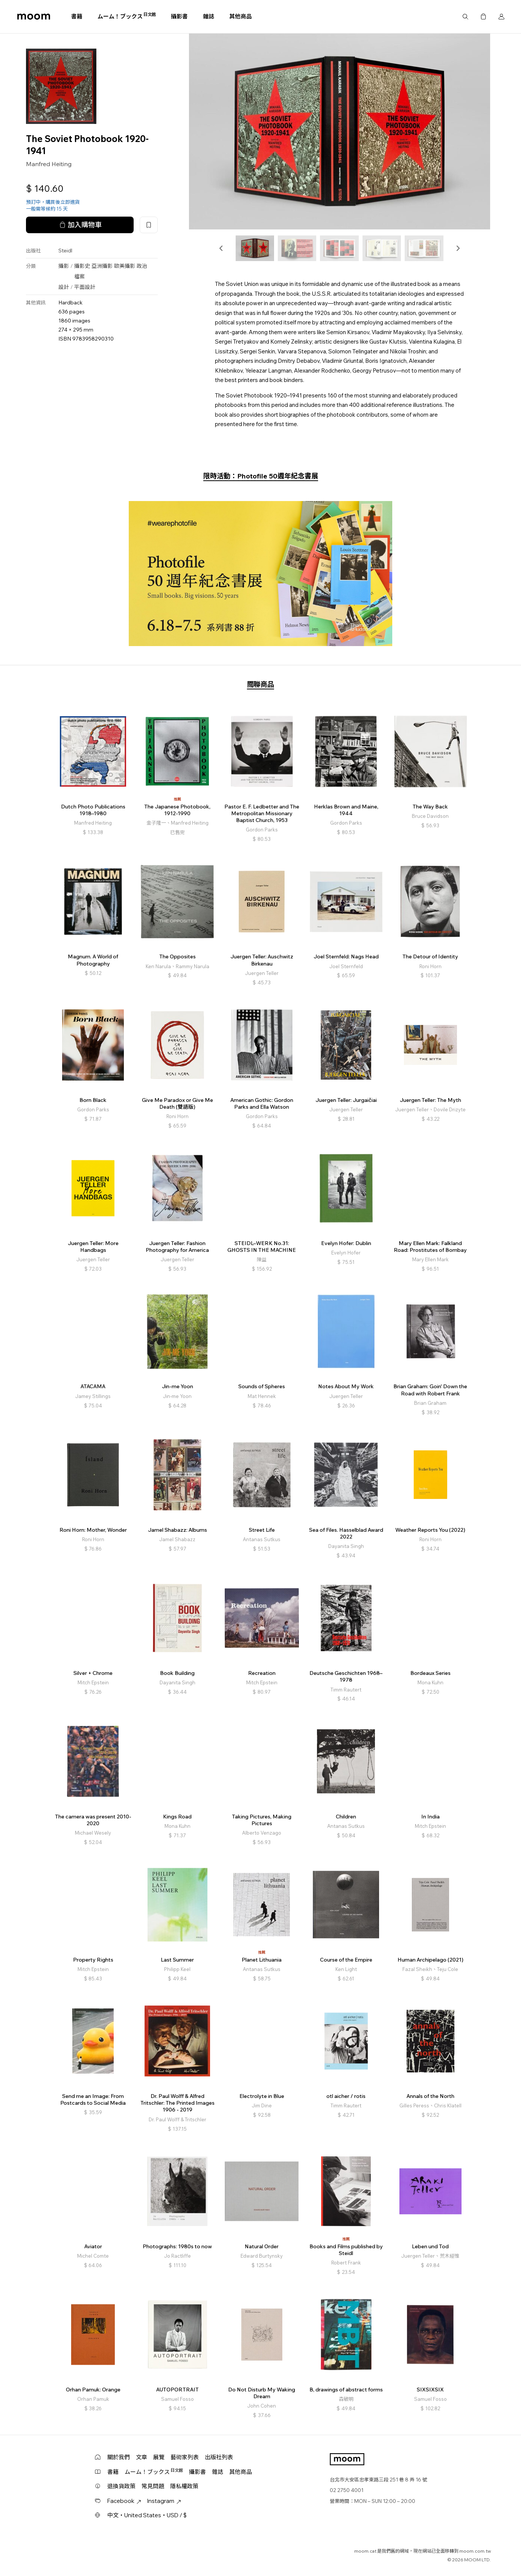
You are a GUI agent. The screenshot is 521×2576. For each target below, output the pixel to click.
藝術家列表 (185, 2457)
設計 (63, 287)
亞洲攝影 (102, 266)
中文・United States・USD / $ (147, 2515)
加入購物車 (80, 224)
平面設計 (84, 287)
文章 (141, 2457)
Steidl (65, 250)
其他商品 (240, 16)
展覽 (159, 2457)
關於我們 (118, 2457)
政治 (142, 266)
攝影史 (82, 266)
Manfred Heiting (49, 164)
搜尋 (465, 16)
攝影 (63, 266)
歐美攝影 (124, 266)
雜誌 (208, 16)
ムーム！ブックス (126, 16)
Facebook (124, 2500)
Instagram (164, 2500)
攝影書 (179, 16)
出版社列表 (219, 2457)
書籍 (76, 16)
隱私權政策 (184, 2486)
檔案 (79, 276)
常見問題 (153, 2486)
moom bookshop (33, 16)
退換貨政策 (121, 2486)
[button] (221, 248)
